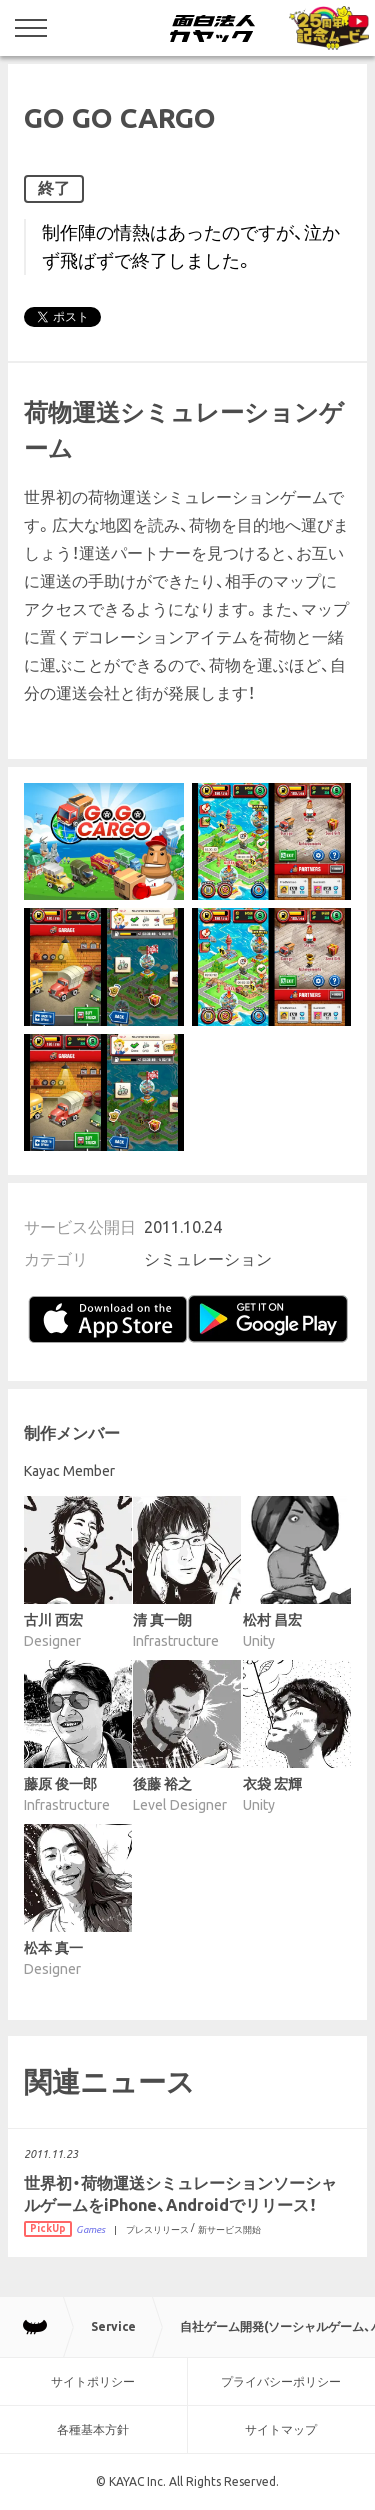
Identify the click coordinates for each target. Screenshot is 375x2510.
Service (113, 2326)
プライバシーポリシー (281, 2381)
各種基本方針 (93, 2429)
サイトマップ (281, 2429)
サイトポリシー (93, 2381)
